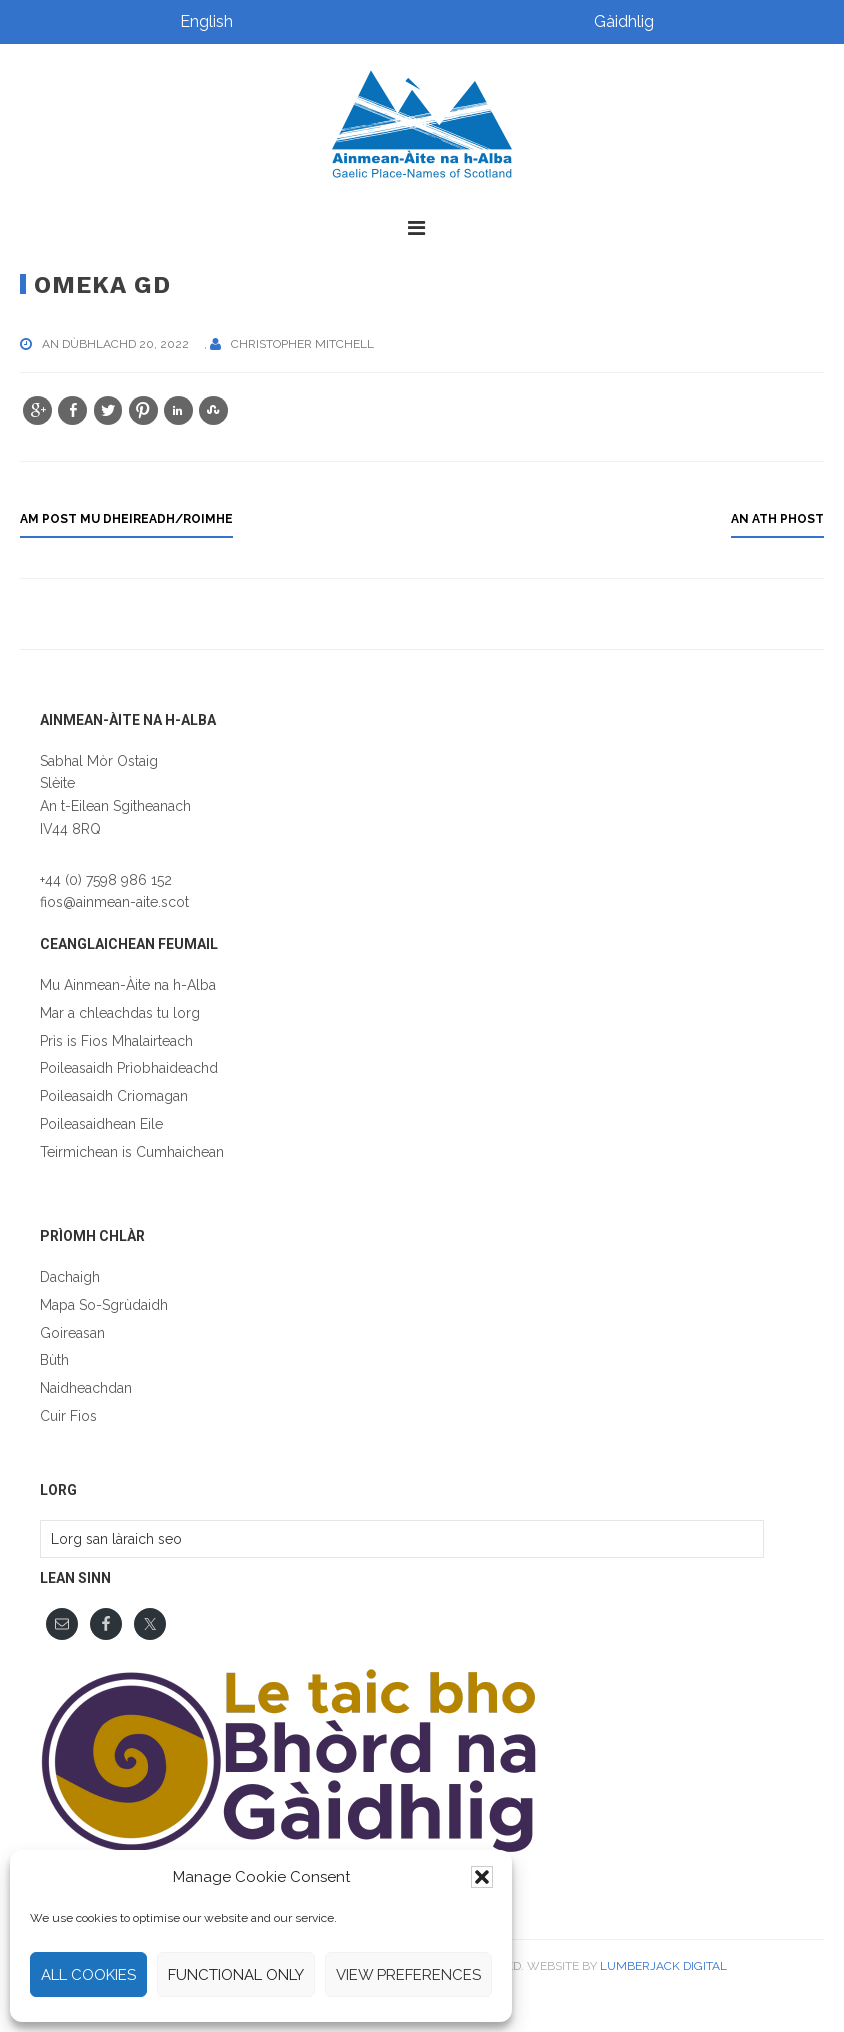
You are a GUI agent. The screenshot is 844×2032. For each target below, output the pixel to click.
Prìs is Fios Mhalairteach (116, 1041)
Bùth (54, 1360)
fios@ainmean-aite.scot (114, 902)
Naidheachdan (86, 1388)
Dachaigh (70, 1277)
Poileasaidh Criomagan (114, 1096)
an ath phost (777, 519)
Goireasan (72, 1333)
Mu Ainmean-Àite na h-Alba (128, 985)
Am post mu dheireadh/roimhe (126, 519)
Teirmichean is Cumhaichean (132, 1152)
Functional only (236, 1975)
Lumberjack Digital (663, 1966)
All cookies (88, 1975)
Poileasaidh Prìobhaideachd (129, 1068)
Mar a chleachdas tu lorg (120, 1013)
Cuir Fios (68, 1416)
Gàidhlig (624, 21)
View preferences (408, 1975)
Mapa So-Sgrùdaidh (104, 1305)
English (206, 21)
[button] (482, 1877)
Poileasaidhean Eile (101, 1124)
